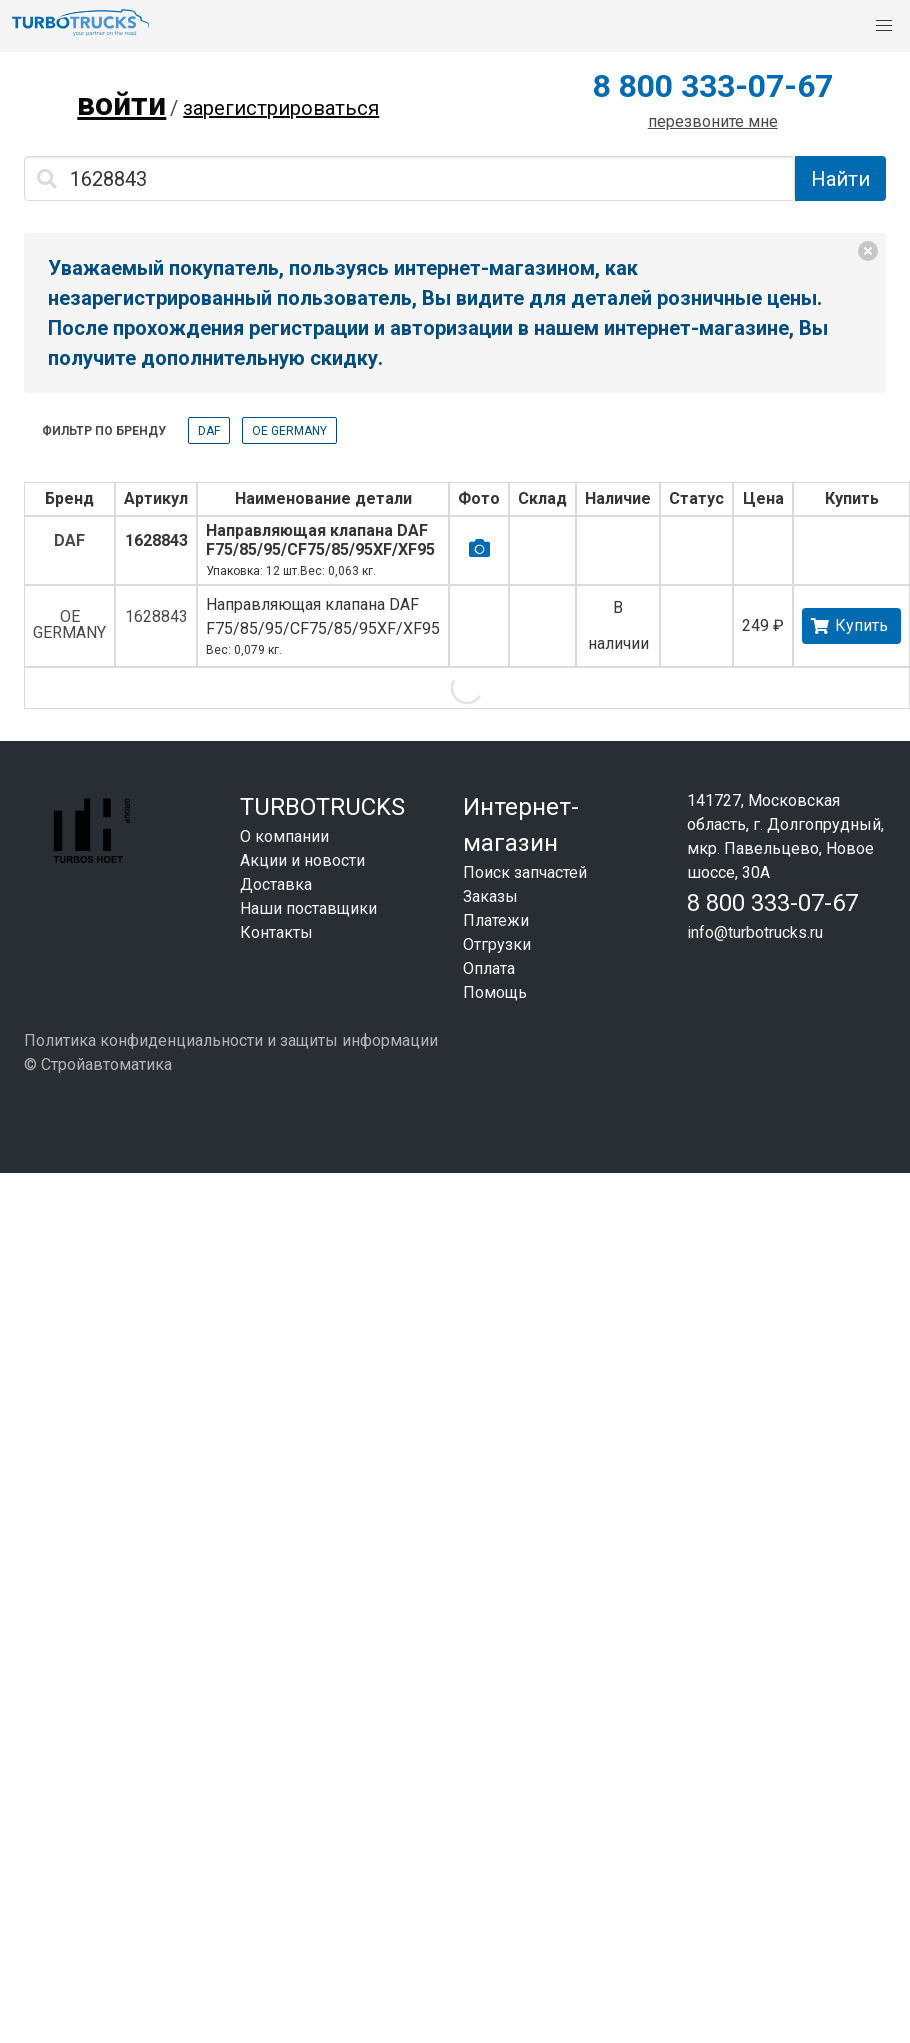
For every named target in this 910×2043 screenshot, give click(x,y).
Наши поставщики (308, 908)
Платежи (496, 920)
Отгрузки (497, 944)
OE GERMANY (289, 431)
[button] (884, 26)
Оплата (489, 968)
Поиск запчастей (525, 872)
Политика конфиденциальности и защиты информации (231, 1040)
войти (121, 104)
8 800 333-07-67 (713, 86)
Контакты (276, 932)
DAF (209, 431)
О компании (284, 836)
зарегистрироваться (281, 108)
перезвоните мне (713, 121)
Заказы (490, 896)
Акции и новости (302, 860)
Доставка (276, 884)
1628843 (156, 540)
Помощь (495, 992)
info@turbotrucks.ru (755, 932)
